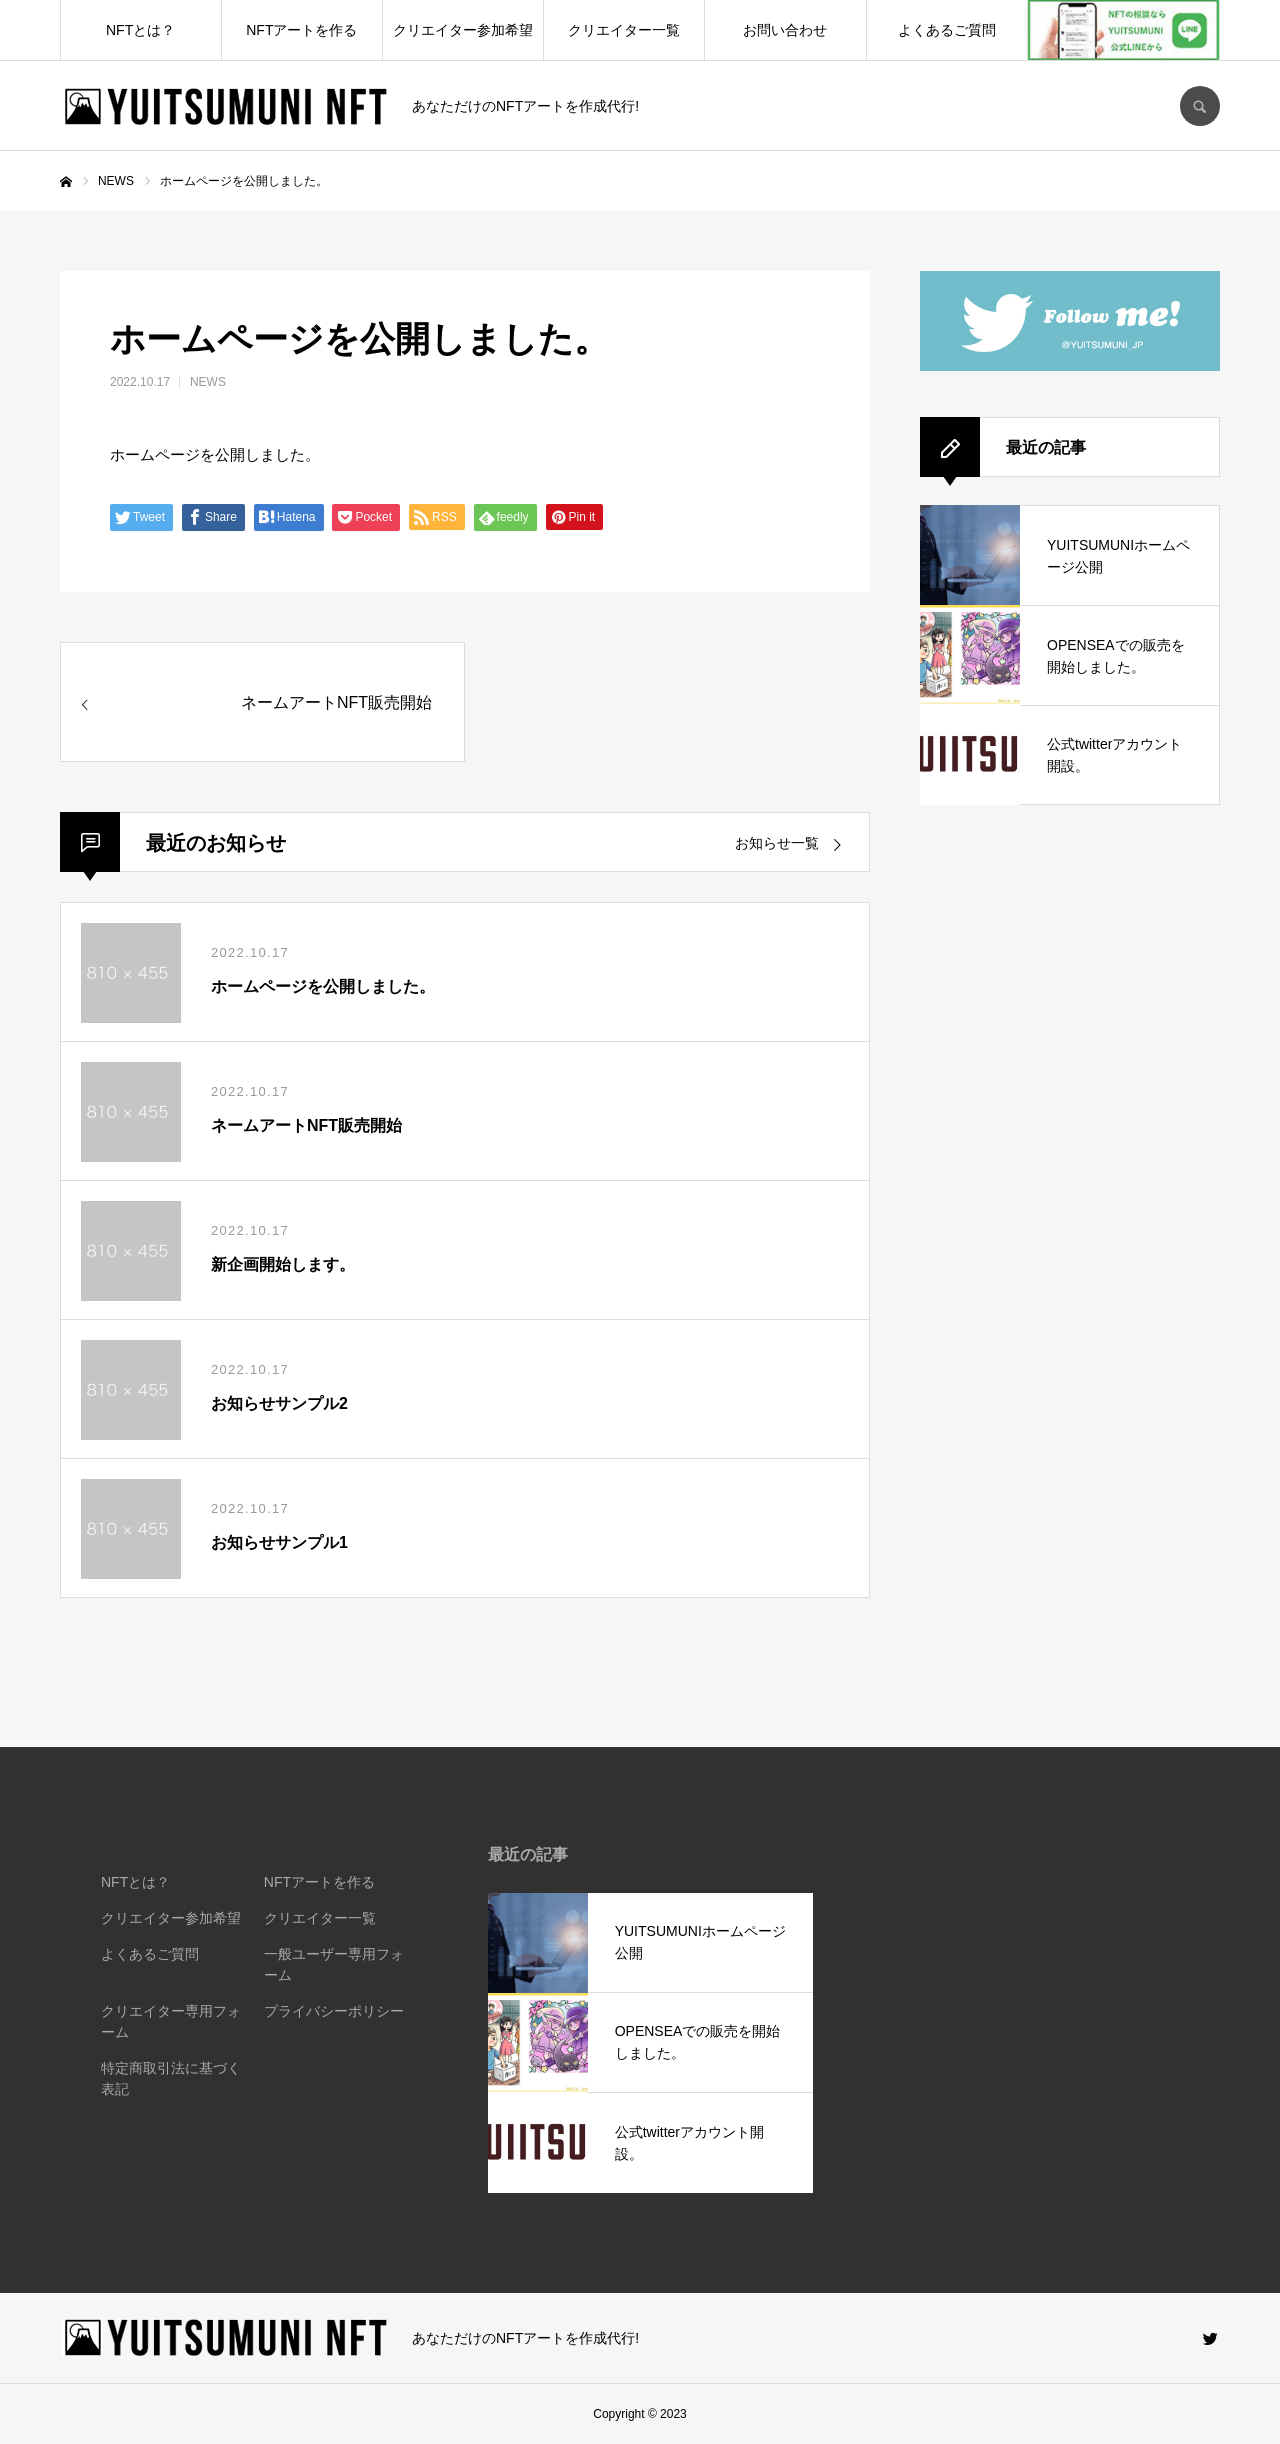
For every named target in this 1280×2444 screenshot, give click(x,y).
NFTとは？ (140, 30)
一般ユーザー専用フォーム (334, 1964)
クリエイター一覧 (624, 30)
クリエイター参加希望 (463, 30)
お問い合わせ (785, 30)
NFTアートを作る (301, 30)
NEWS (208, 382)
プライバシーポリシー (334, 2011)
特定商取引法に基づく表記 (171, 2078)
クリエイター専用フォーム (171, 2021)
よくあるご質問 (947, 30)
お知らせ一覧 (777, 843)
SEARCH (1200, 106)
